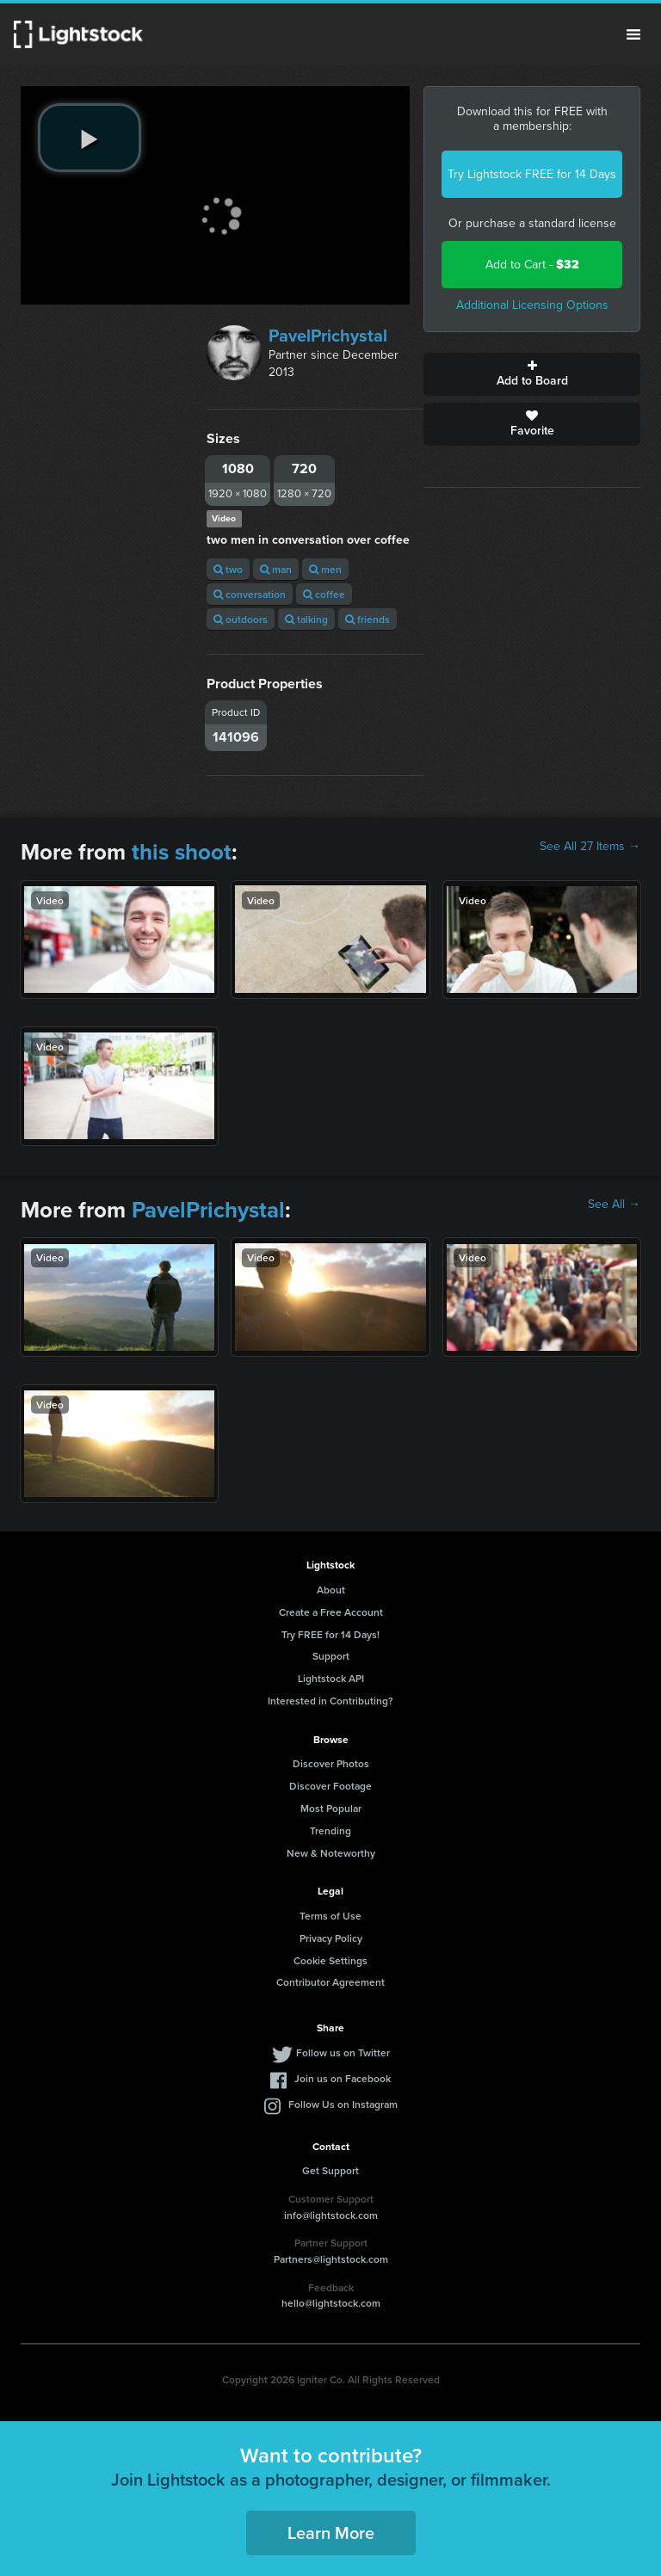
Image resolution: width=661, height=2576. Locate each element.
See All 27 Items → (590, 846)
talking (306, 619)
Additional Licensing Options (532, 305)
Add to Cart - (532, 265)
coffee (324, 594)
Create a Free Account (331, 1612)
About (331, 1589)
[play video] (89, 137)
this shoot (182, 851)
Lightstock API (331, 1678)
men (325, 569)
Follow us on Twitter (343, 2052)
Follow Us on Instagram (343, 2104)
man (276, 569)
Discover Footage (330, 1785)
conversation (249, 594)
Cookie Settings (330, 1960)
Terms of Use (330, 1915)
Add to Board (532, 374)
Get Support (330, 2170)
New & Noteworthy (331, 1853)
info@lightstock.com (331, 2215)
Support (330, 1656)
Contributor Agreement (330, 1982)
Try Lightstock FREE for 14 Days (532, 174)
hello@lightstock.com (330, 2303)
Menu (633, 34)
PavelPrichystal (328, 335)
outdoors (240, 619)
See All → (614, 1204)
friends (367, 619)
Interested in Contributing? (330, 1700)
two (228, 569)
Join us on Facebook (342, 2078)
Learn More (330, 2532)
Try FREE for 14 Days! (330, 1634)
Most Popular (330, 1808)
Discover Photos (331, 1763)
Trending (330, 1830)
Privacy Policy (331, 1938)
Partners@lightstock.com (331, 2259)
